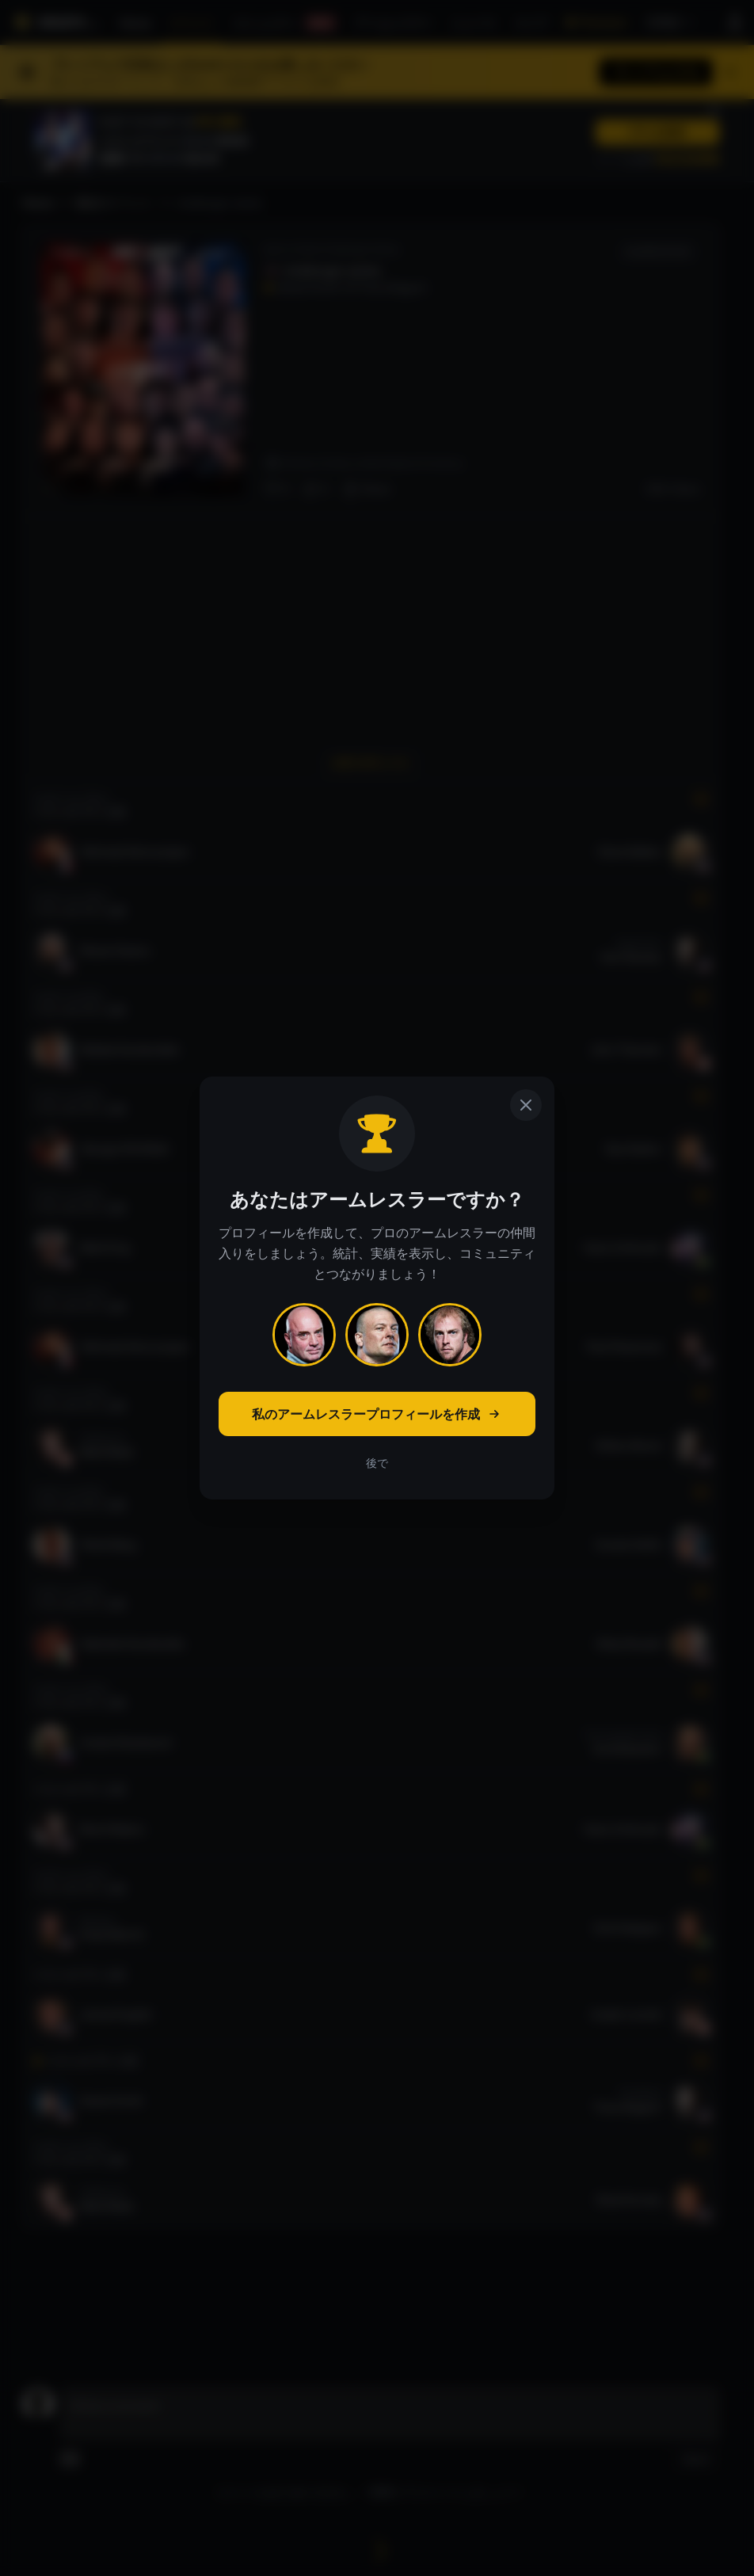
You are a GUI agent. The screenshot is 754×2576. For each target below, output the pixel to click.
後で (377, 1463)
